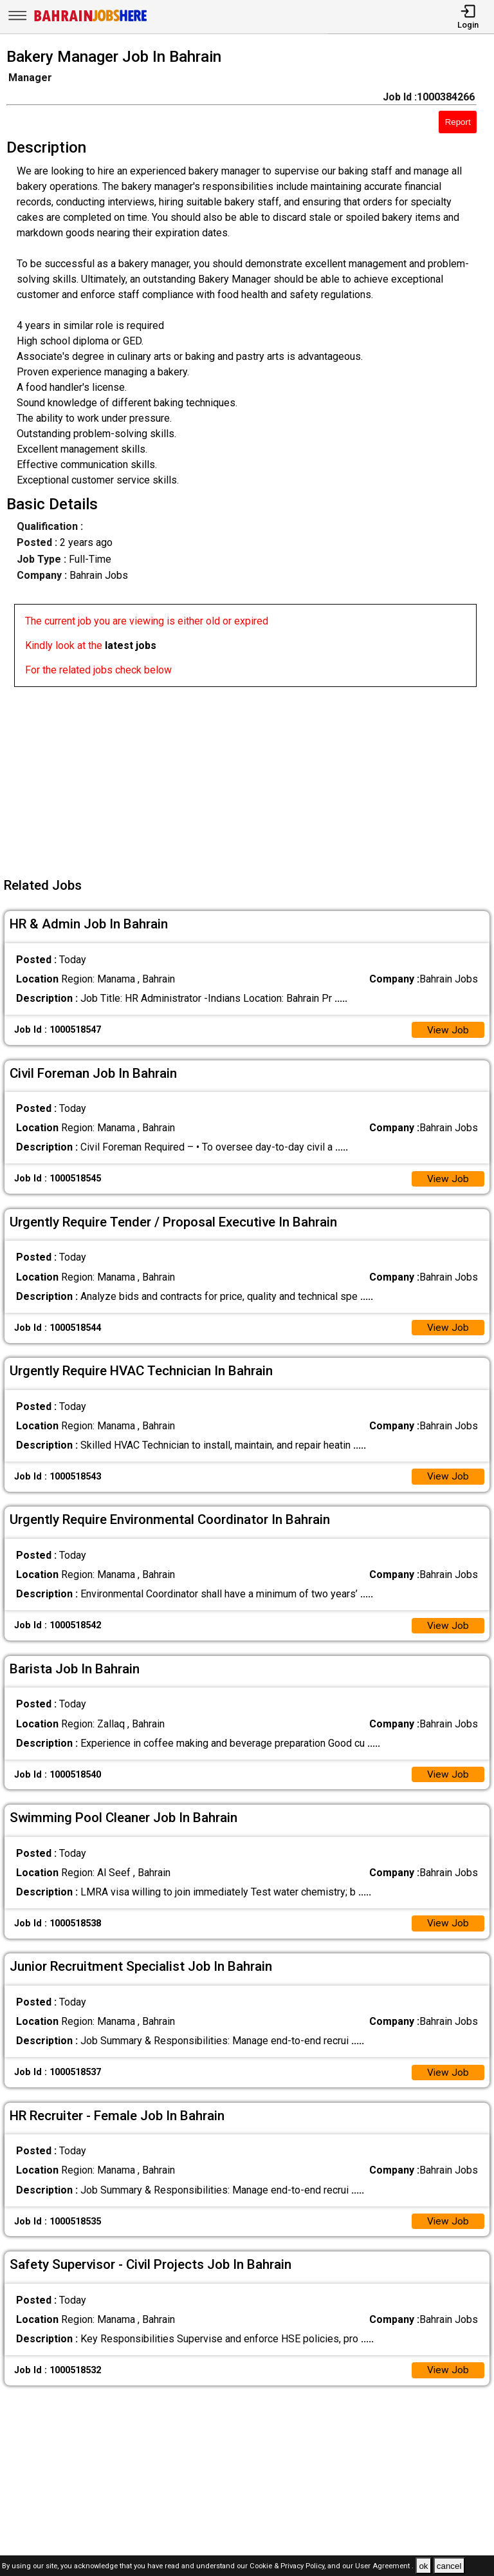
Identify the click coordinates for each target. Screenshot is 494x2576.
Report (458, 122)
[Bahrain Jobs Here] (91, 20)
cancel (449, 2566)
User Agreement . (384, 2566)
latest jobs (130, 645)
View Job (447, 1030)
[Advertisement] (251, 777)
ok (423, 2566)
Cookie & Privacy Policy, (288, 2566)
